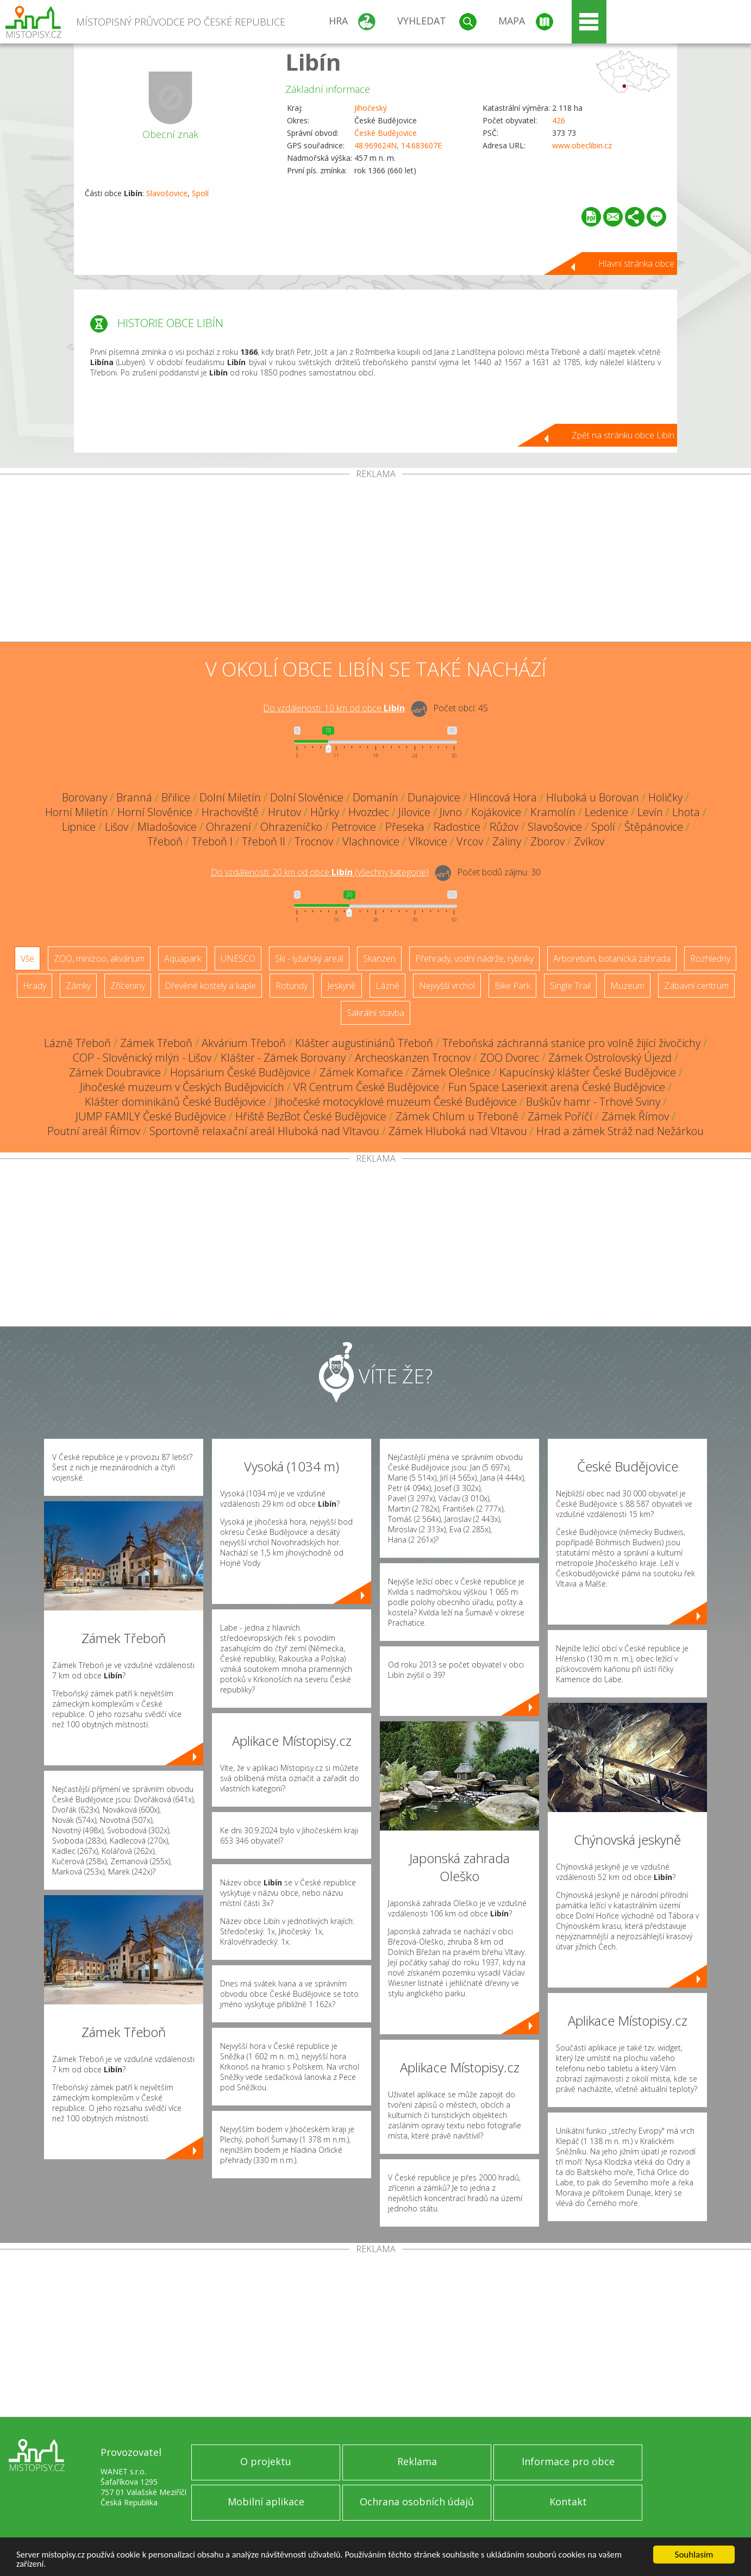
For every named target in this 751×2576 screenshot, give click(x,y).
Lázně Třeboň (77, 1043)
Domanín (375, 797)
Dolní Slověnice (306, 797)
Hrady (34, 986)
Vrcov (469, 841)
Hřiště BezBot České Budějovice (310, 1116)
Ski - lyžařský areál (309, 958)
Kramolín (552, 812)
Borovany (84, 797)
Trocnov (314, 841)
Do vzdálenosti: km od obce (334, 708)
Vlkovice (428, 841)
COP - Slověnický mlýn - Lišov (142, 1057)
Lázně (387, 986)
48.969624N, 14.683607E (398, 145)
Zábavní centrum (696, 986)
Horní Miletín (76, 812)
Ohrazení (228, 826)
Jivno (451, 812)
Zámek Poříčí (560, 1116)
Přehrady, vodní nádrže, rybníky (474, 958)
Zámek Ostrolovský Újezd (610, 1057)
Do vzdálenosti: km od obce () (320, 872)
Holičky (665, 797)
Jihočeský (370, 108)
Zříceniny (127, 986)
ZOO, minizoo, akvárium (99, 958)
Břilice (175, 797)
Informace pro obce (568, 2461)
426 (558, 120)
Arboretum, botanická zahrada (612, 958)
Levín (650, 812)
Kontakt (568, 2501)
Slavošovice (166, 193)
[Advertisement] (375, 560)
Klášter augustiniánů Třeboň (364, 1043)
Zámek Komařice (361, 1072)
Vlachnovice (370, 841)
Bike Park (512, 986)
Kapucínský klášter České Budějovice (587, 1072)
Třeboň (165, 841)
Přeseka (404, 826)
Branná (134, 797)
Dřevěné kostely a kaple (210, 986)
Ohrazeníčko (291, 826)
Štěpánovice (653, 826)
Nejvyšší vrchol (447, 986)
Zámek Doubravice (115, 1072)
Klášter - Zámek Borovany (283, 1057)
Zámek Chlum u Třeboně (457, 1116)
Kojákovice (496, 812)
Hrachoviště (230, 812)
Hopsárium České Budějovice (240, 1072)
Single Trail (570, 986)
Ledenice (606, 812)
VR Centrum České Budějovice (366, 1087)
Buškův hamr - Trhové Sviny (593, 1101)
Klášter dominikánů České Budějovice (175, 1101)
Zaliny (506, 841)
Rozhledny (710, 958)
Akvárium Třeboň (244, 1043)
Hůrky (324, 812)
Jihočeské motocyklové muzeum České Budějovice (396, 1101)
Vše (27, 958)
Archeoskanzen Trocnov (413, 1057)
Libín (313, 61)
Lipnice (79, 826)
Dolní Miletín (230, 797)
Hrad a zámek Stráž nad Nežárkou (620, 1131)
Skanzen (379, 958)
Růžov (504, 826)
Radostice (457, 826)
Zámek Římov (635, 1116)
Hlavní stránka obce (636, 263)
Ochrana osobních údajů (417, 2501)
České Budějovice (385, 133)
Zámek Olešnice (451, 1072)
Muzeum (627, 986)
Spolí (200, 193)
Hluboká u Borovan (592, 797)
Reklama (417, 2461)
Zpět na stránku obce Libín (623, 435)
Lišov (116, 826)
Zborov (547, 841)
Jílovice (414, 812)
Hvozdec (368, 812)
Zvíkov (589, 841)
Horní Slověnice (154, 812)
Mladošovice (167, 826)
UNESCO (238, 958)
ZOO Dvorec (509, 1057)
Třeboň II (263, 841)
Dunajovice (434, 797)
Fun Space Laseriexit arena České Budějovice (556, 1087)
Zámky (78, 986)
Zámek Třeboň (156, 1043)
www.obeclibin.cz (582, 145)
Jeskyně (341, 986)
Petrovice (353, 826)
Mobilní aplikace (266, 2501)
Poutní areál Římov (93, 1131)
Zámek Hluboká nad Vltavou (458, 1131)
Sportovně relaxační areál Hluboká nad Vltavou (264, 1131)
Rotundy (292, 986)
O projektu (265, 2461)
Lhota (686, 812)
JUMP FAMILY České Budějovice (151, 1116)
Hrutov (284, 812)
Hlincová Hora (503, 797)
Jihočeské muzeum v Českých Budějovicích (182, 1087)
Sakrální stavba (375, 1013)
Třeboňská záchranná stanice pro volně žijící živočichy (571, 1043)
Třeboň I (212, 841)
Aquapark (182, 958)
